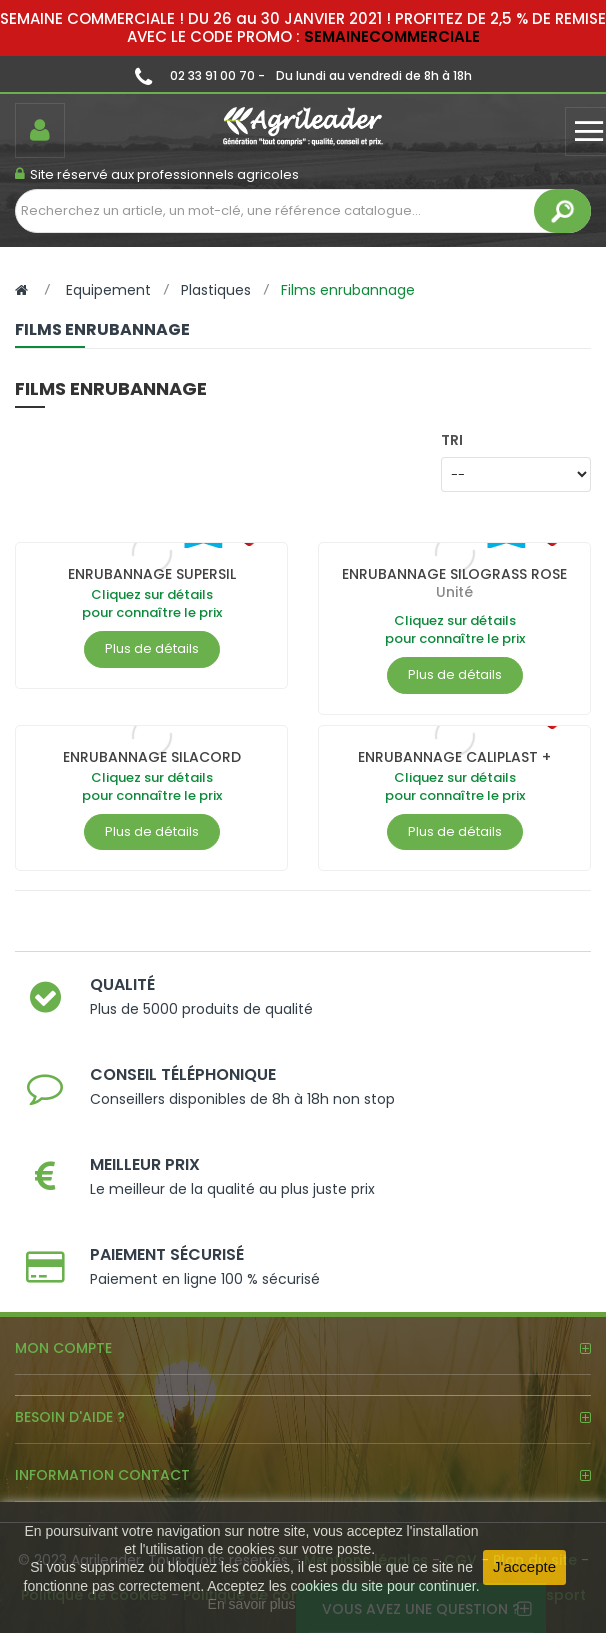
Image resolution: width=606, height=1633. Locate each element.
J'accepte (524, 1566)
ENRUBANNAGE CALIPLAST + (454, 757)
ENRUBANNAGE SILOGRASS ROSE (454, 574)
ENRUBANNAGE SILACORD (152, 757)
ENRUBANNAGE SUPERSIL (152, 574)
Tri (452, 439)
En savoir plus (252, 1604)
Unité (454, 592)
